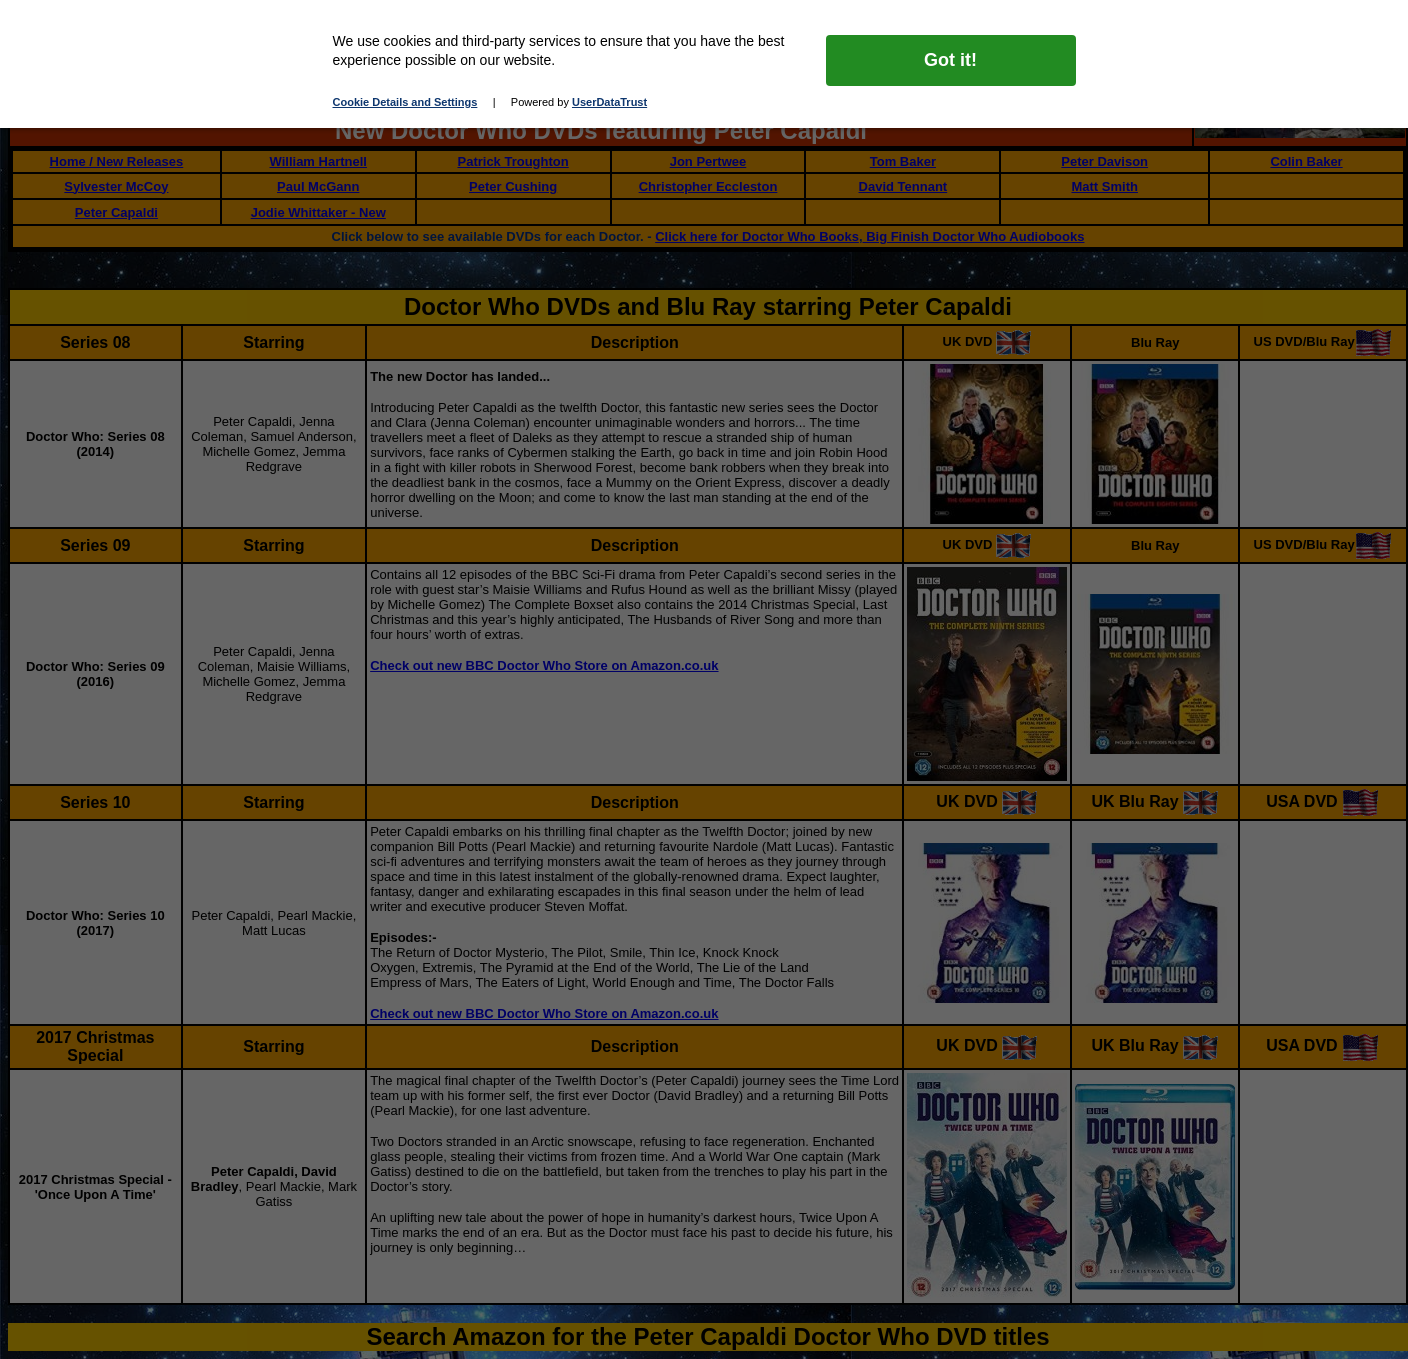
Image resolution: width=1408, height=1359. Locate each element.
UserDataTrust (609, 102)
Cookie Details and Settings (405, 102)
